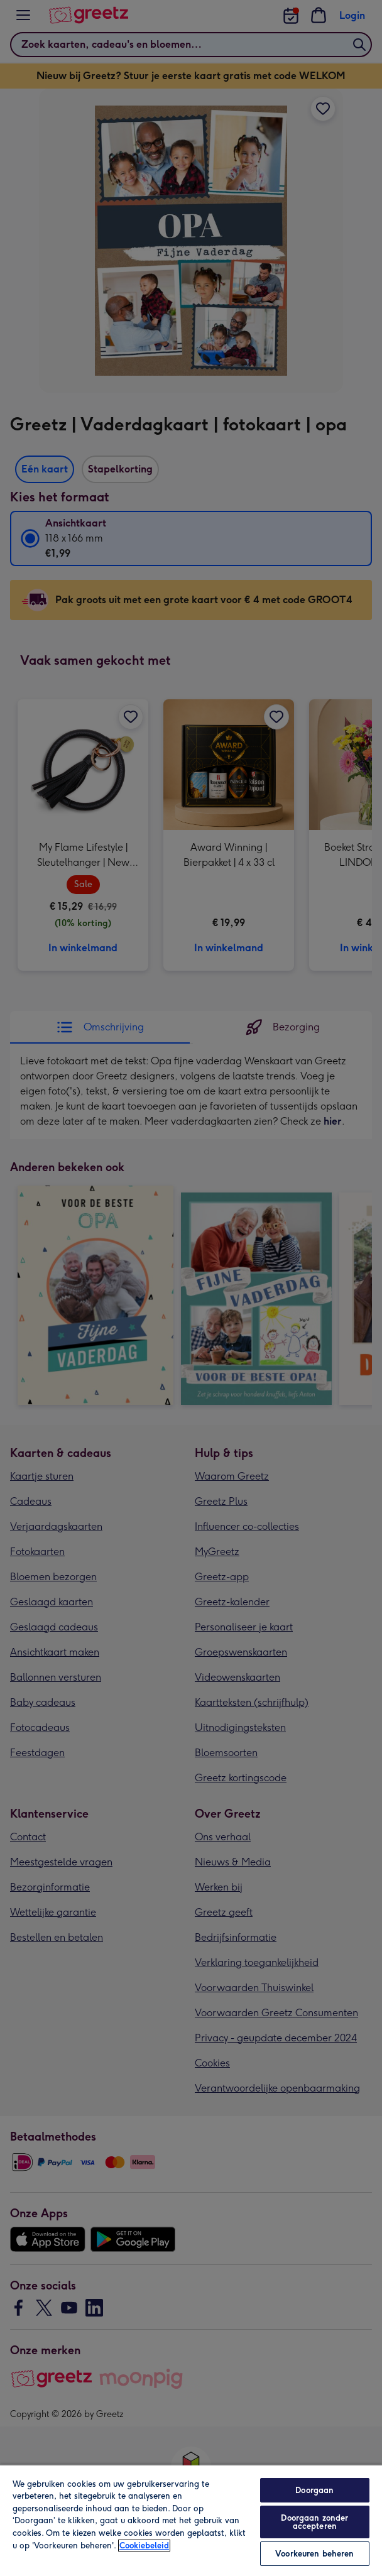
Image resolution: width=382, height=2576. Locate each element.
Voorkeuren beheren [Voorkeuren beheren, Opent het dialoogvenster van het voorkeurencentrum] (314, 2553)
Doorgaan (314, 2490)
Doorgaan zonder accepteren (314, 2522)
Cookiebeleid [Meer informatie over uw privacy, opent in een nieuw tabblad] (144, 2545)
